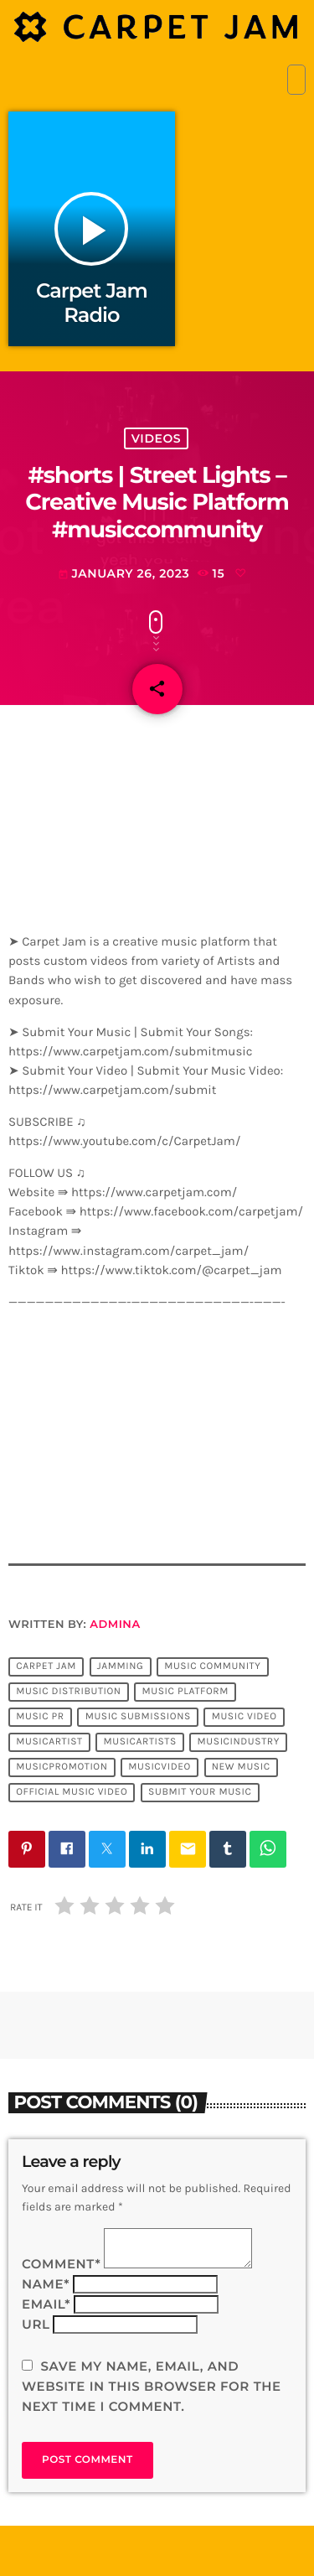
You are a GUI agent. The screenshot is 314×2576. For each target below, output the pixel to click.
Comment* (61, 2264)
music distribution (68, 1692)
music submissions (138, 1717)
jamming (120, 1667)
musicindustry (239, 1743)
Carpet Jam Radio (91, 303)
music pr (40, 1717)
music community (212, 1667)
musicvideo (159, 1768)
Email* (46, 2304)
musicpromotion (61, 1768)
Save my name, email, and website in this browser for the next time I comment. (151, 2386)
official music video (71, 1793)
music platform (185, 1692)
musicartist (49, 1743)
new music (241, 1768)
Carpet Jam (46, 1667)
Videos (156, 438)
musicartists (139, 1743)
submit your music (199, 1793)
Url (36, 2324)
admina (115, 1624)
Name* (45, 2284)
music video (244, 1717)
